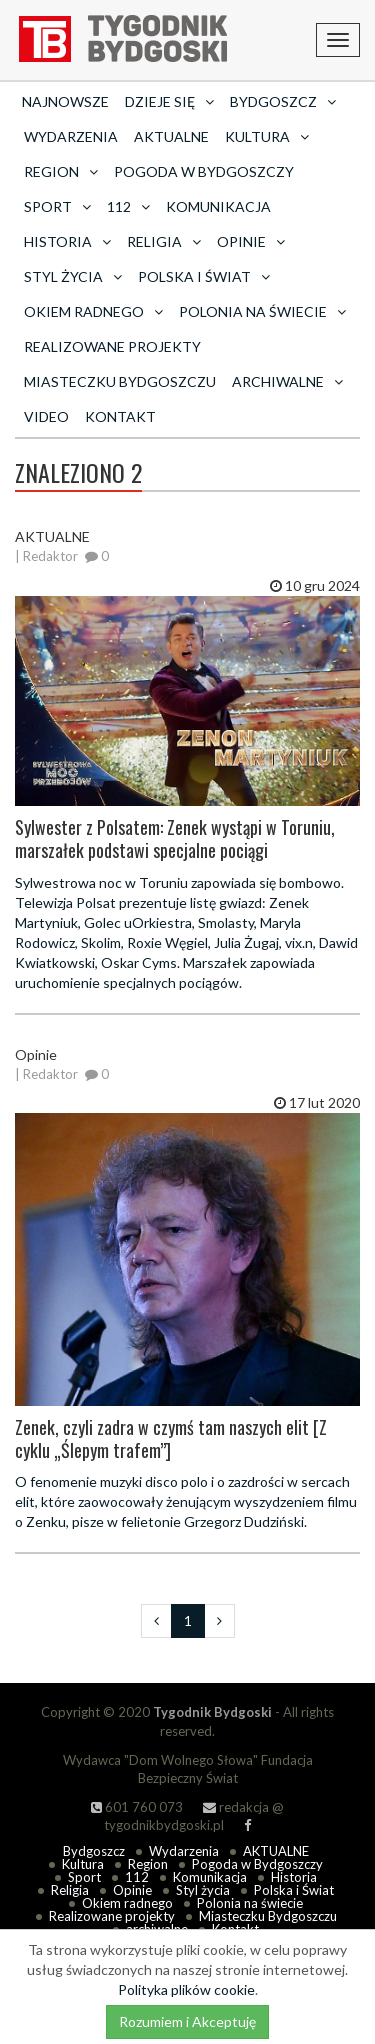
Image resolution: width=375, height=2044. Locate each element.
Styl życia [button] (73, 276)
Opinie (132, 1890)
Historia (294, 1877)
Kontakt (120, 416)
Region (148, 1864)
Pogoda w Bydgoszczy (204, 171)
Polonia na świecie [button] (262, 311)
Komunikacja (218, 206)
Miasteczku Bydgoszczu (120, 381)
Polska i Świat (294, 1890)
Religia (70, 1890)
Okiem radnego (127, 1903)
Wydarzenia (71, 136)
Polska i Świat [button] (204, 276)
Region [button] (61, 171)
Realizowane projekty (112, 346)
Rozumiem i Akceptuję (187, 2021)
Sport (84, 1877)
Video (46, 416)
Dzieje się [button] (169, 101)
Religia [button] (164, 241)
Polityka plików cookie (186, 1989)
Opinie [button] (251, 241)
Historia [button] (67, 241)
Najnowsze (65, 101)
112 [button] (128, 206)
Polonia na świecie (250, 1903)
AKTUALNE (171, 136)
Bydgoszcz (94, 1851)
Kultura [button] (267, 136)
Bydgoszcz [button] (283, 101)
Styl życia (203, 1890)
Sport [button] (57, 206)
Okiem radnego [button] (93, 311)
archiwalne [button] (287, 381)
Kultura (83, 1864)
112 (137, 1877)
